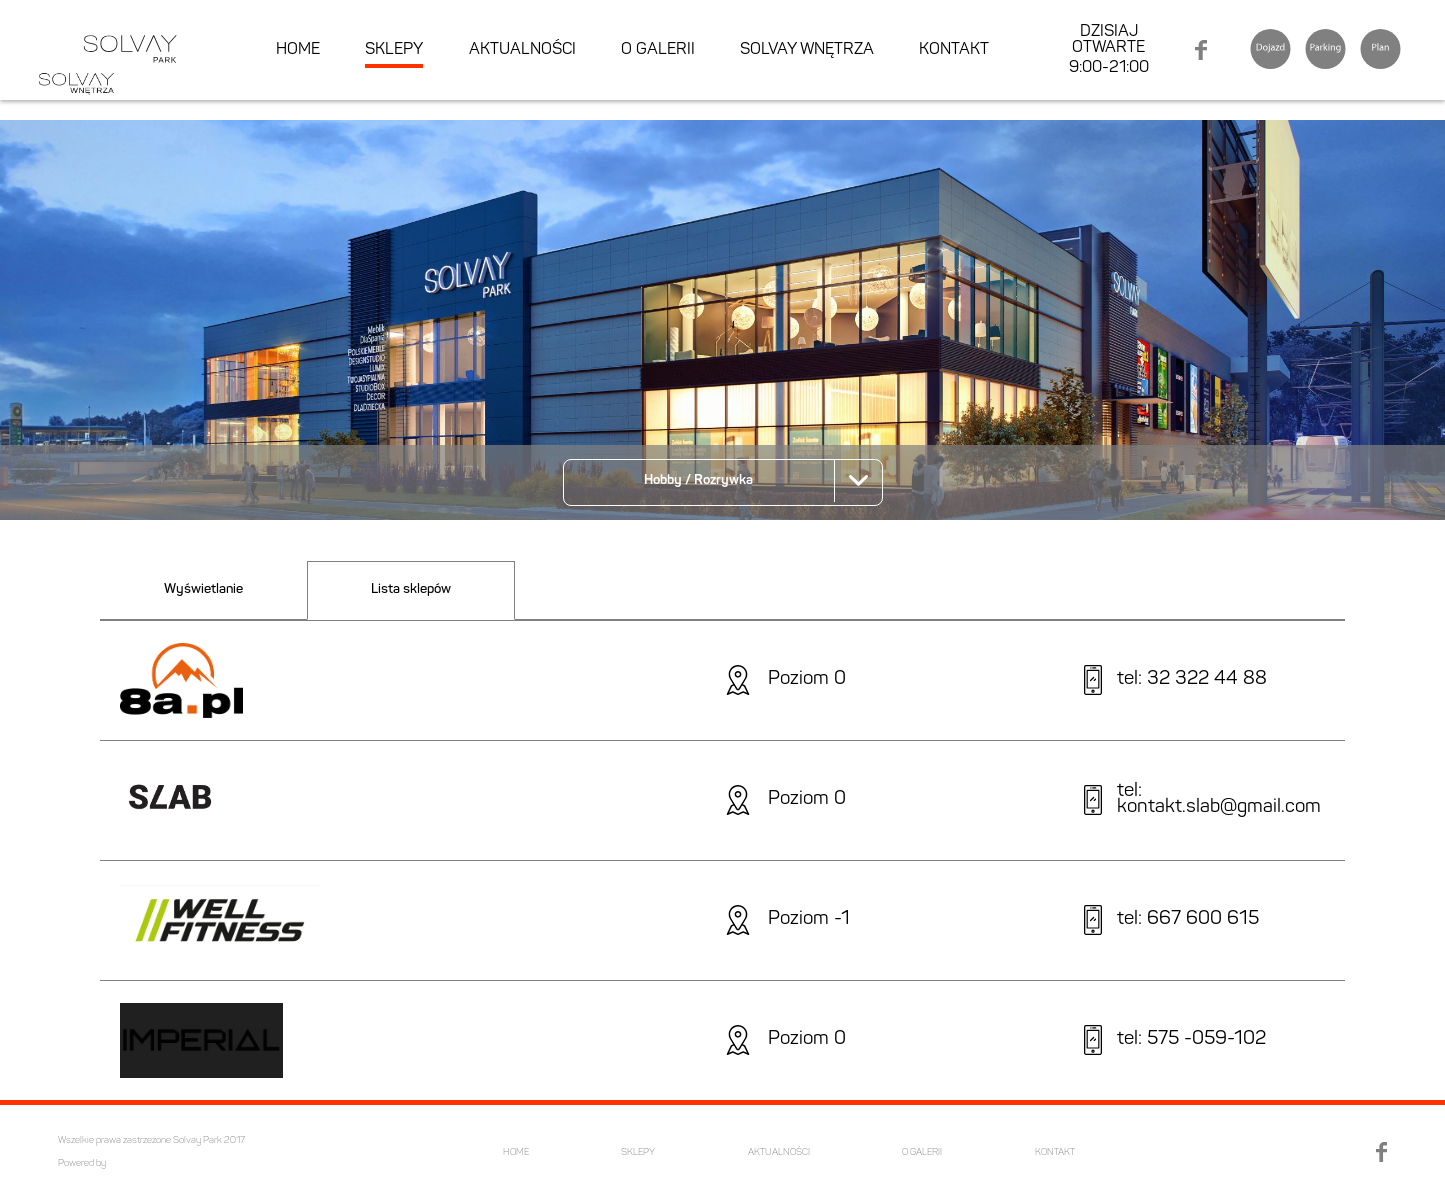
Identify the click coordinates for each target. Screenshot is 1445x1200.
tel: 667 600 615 (1188, 920)
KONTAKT (954, 50)
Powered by (82, 1163)
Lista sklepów (411, 589)
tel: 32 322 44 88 (1192, 680)
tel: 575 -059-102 (1191, 1040)
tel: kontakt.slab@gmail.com (1219, 801)
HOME (298, 50)
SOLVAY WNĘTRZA (807, 50)
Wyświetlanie (203, 589)
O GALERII (658, 50)
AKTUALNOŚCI (522, 50)
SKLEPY (394, 50)
